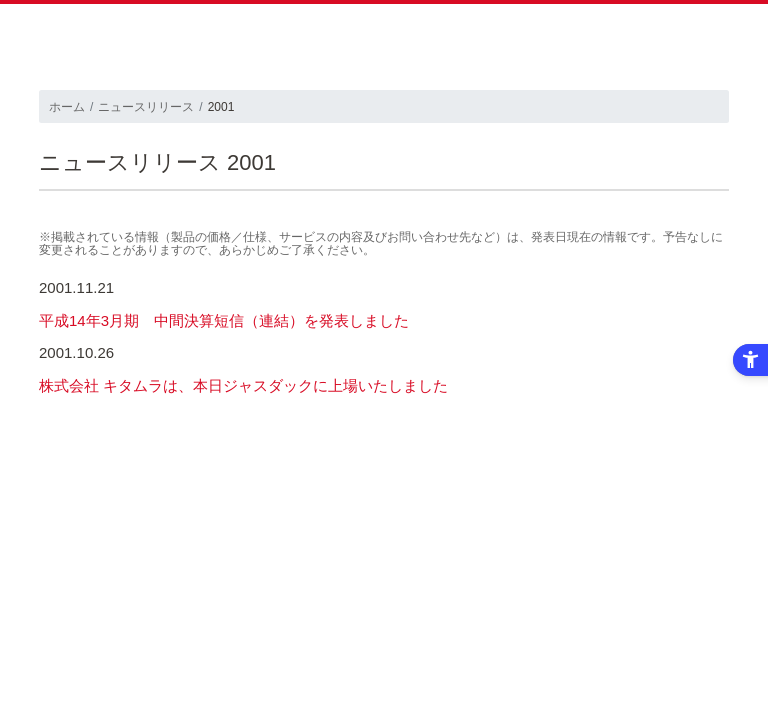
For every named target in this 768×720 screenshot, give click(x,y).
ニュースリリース (146, 107)
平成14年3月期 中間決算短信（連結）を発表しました (224, 320)
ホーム (67, 107)
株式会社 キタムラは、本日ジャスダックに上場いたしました (243, 385)
